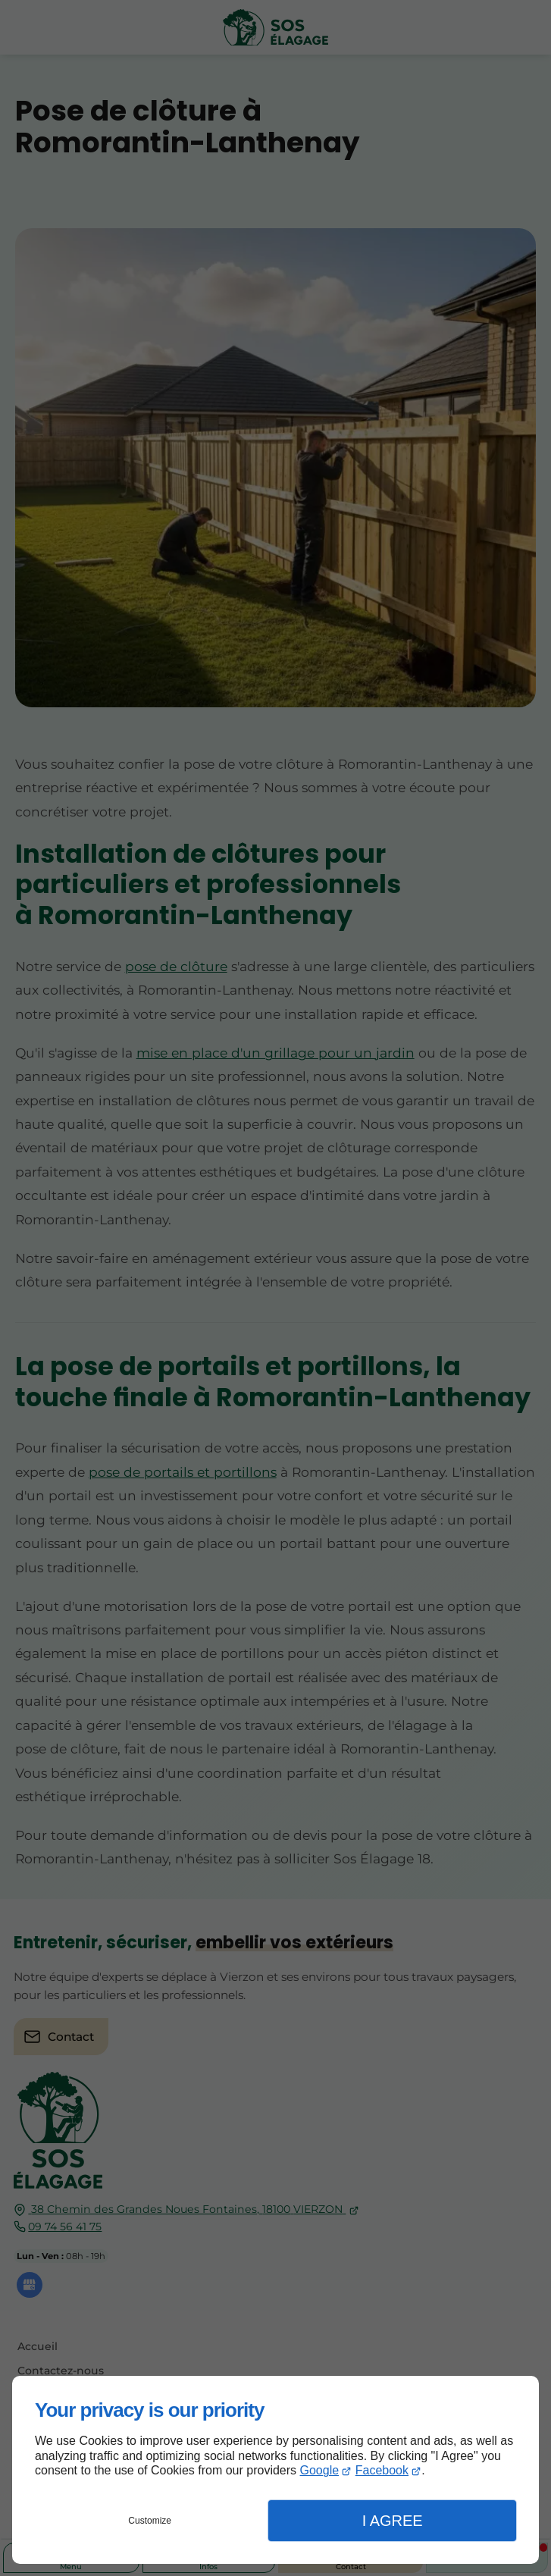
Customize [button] (149, 2520)
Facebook (382, 2470)
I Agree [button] (392, 2520)
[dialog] (275, 2470)
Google (320, 2470)
